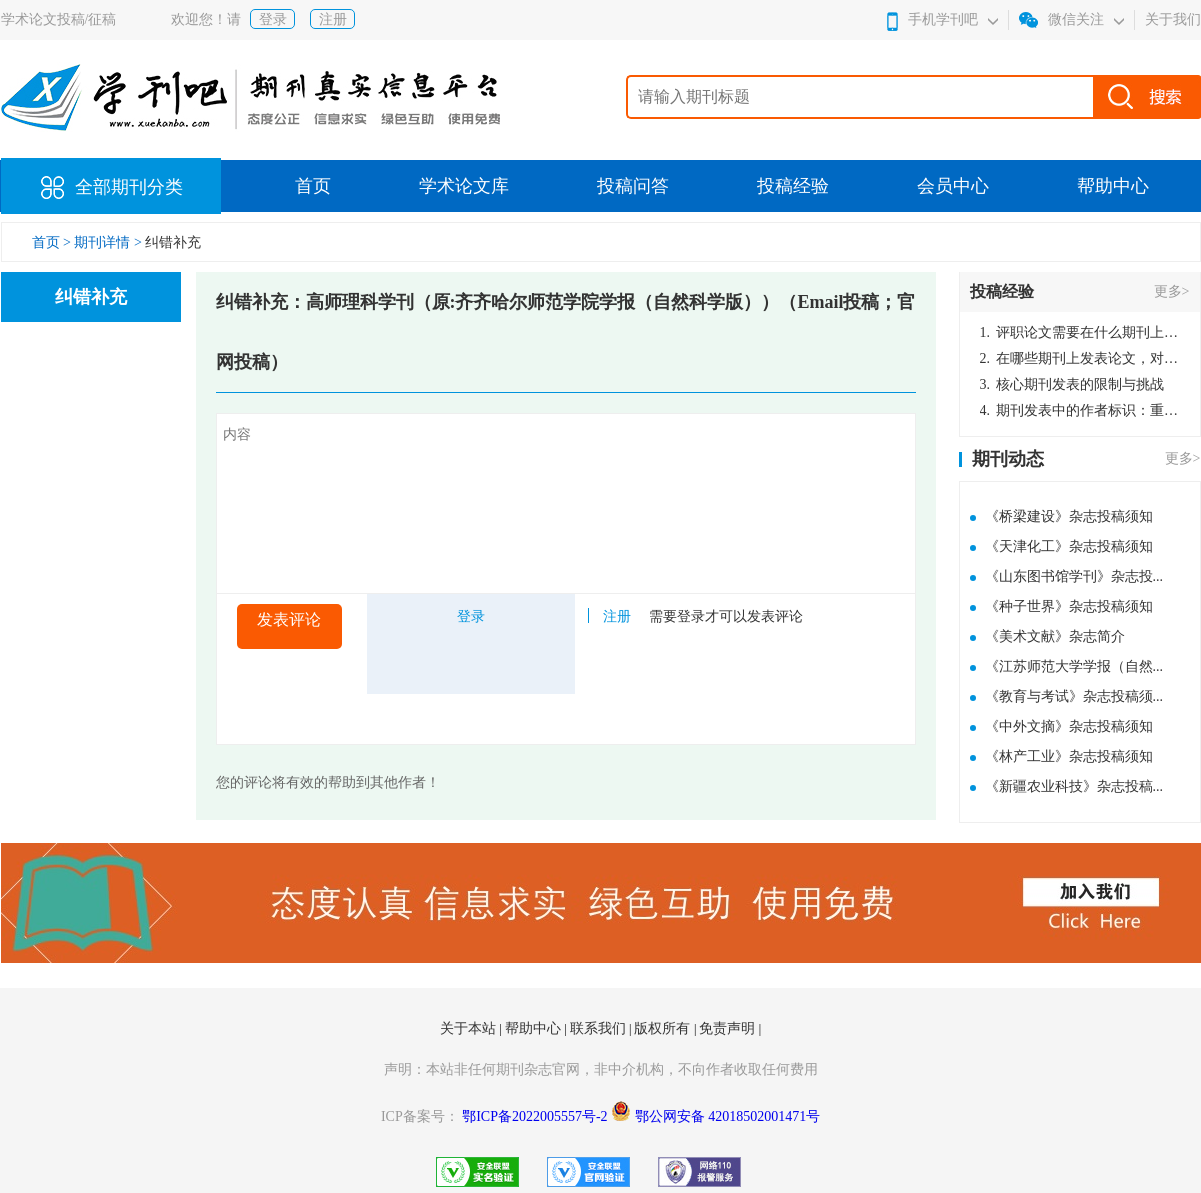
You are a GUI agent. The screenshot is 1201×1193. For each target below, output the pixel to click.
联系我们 (600, 1028)
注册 (333, 19)
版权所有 (664, 1028)
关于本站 (470, 1028)
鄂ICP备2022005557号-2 (536, 1116)
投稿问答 (633, 186)
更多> (1172, 291)
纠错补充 (173, 242)
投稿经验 (793, 186)
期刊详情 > (107, 242)
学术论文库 (464, 186)
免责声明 (729, 1028)
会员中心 (953, 186)
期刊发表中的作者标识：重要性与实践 (1080, 410)
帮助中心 (1113, 186)
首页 (313, 186)
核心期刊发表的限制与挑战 (1072, 384)
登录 (273, 19)
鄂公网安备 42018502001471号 (728, 1116)
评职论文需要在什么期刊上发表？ (1080, 332)
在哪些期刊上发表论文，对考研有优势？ (1080, 358)
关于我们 (1173, 19)
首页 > (53, 242)
